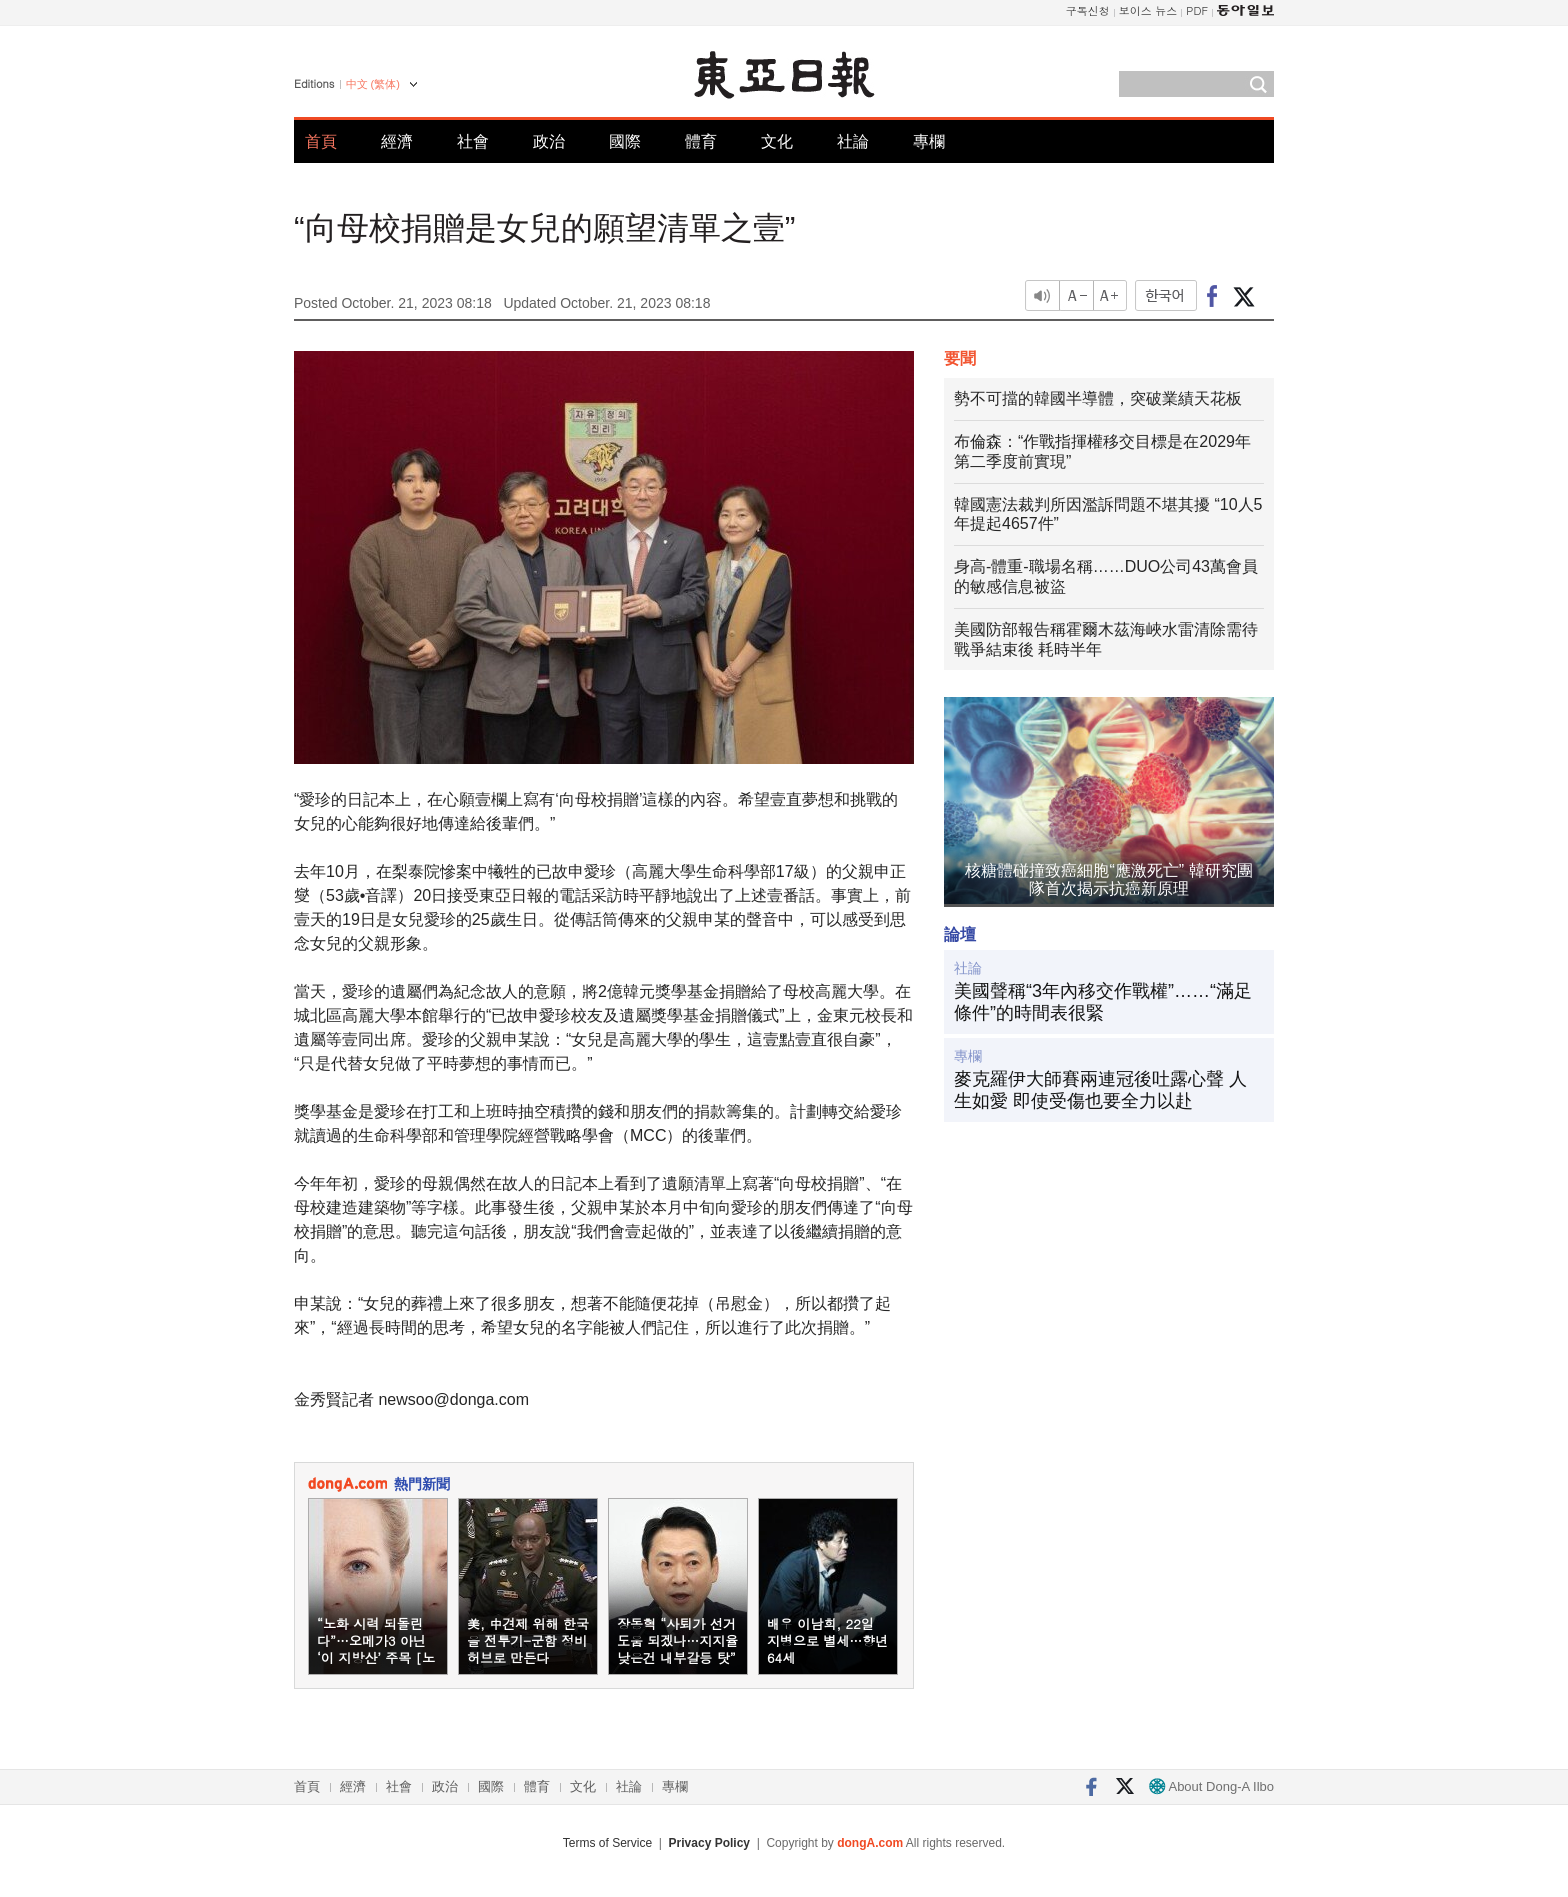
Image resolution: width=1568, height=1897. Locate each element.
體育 (701, 141)
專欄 (929, 141)
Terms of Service (607, 1843)
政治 (549, 141)
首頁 (321, 141)
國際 (625, 141)
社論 (853, 141)
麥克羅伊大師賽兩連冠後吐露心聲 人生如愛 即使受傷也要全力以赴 (1100, 1090)
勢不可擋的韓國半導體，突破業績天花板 (1098, 398)
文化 (777, 141)
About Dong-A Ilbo (1211, 1786)
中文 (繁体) (373, 84)
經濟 (397, 141)
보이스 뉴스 (1148, 10)
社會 (473, 141)
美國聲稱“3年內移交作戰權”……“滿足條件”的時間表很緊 (1103, 1002)
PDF (1197, 10)
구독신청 (1088, 10)
